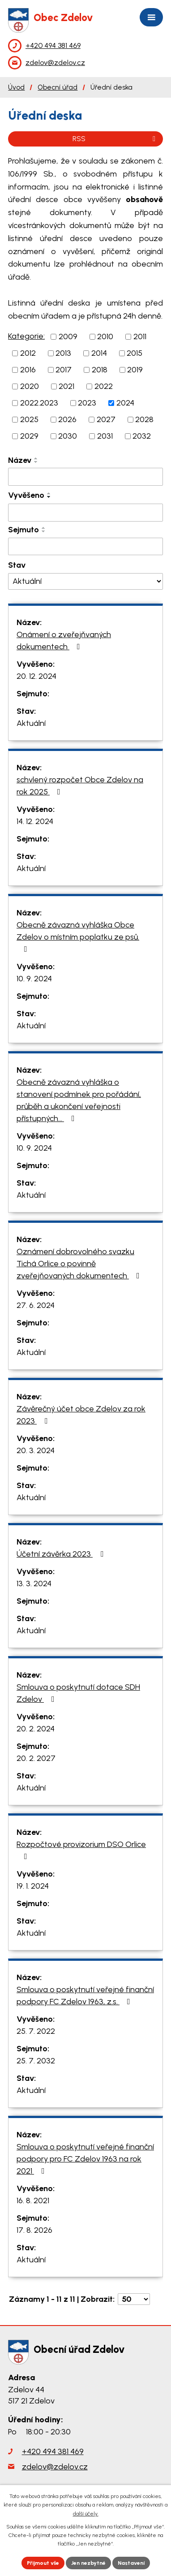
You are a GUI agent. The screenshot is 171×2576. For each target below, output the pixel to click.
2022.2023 (39, 403)
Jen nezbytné (88, 2563)
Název (19, 460)
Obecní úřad (57, 87)
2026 (67, 419)
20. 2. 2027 (36, 1758)
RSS (115, 138)
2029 (29, 436)
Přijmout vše (43, 2563)
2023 (87, 403)
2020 (29, 386)
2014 (99, 353)
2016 (28, 370)
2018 (99, 370)
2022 (103, 386)
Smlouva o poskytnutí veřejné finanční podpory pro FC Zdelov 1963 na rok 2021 (85, 2159)
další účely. (85, 2514)
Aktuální (31, 723)
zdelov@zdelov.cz (55, 2467)
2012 (28, 353)
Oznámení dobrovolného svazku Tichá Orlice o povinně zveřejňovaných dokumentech (80, 1264)
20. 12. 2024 (36, 676)
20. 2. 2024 (36, 1729)
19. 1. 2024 (33, 1886)
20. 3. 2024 (36, 1450)
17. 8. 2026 (34, 2230)
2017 (64, 370)
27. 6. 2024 (36, 1305)
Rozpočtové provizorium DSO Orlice (81, 1849)
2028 (144, 419)
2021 (66, 386)
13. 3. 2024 (34, 1583)
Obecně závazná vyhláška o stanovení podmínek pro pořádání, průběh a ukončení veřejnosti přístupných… (79, 1100)
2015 (134, 353)
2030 (67, 436)
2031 (105, 436)
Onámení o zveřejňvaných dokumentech (64, 641)
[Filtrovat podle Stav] (85, 581)
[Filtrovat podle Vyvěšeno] (85, 513)
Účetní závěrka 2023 (62, 1554)
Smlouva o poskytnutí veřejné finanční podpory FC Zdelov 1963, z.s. (85, 1995)
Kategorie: (26, 336)
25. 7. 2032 (36, 2061)
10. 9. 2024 (34, 979)
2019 (135, 370)
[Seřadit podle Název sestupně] (36, 462)
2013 (63, 353)
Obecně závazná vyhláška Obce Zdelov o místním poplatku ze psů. (78, 936)
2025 (29, 419)
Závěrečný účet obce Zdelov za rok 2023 (81, 1415)
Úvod (16, 87)
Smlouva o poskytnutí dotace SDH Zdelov (78, 1693)
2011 (139, 336)
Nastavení (131, 2563)
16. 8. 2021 (33, 2200)
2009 (68, 336)
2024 (125, 403)
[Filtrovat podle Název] (85, 477)
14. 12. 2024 (35, 821)
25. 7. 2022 (36, 2031)
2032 (142, 436)
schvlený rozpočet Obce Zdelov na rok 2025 (80, 786)
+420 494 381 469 (53, 2451)
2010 (105, 336)
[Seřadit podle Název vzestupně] (36, 458)
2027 (106, 419)
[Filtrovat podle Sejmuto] (85, 547)
